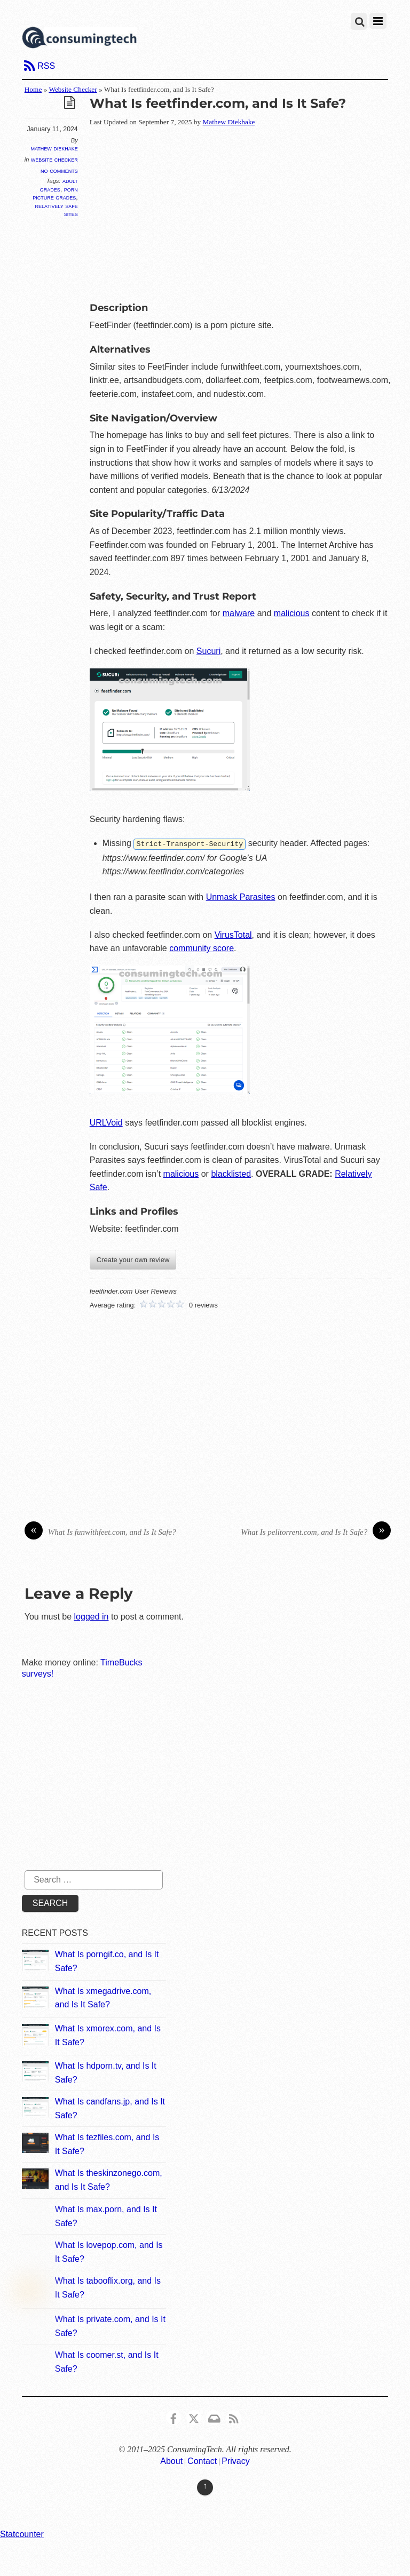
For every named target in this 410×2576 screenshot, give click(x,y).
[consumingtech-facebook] (173, 2416)
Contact (202, 2460)
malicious (292, 613)
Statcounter (22, 2533)
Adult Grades (59, 185)
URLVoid (106, 1122)
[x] (193, 2416)
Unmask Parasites (240, 896)
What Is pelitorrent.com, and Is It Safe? (316, 1531)
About (171, 2460)
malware (239, 613)
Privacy (235, 2460)
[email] (213, 2416)
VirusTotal (233, 934)
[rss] (233, 2416)
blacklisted (231, 1173)
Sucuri (208, 651)
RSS (46, 65)
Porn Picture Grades (55, 193)
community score (201, 947)
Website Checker (73, 89)
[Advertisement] (250, 212)
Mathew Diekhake (53, 148)
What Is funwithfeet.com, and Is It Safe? (100, 1531)
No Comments (59, 170)
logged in (91, 1616)
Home (33, 89)
